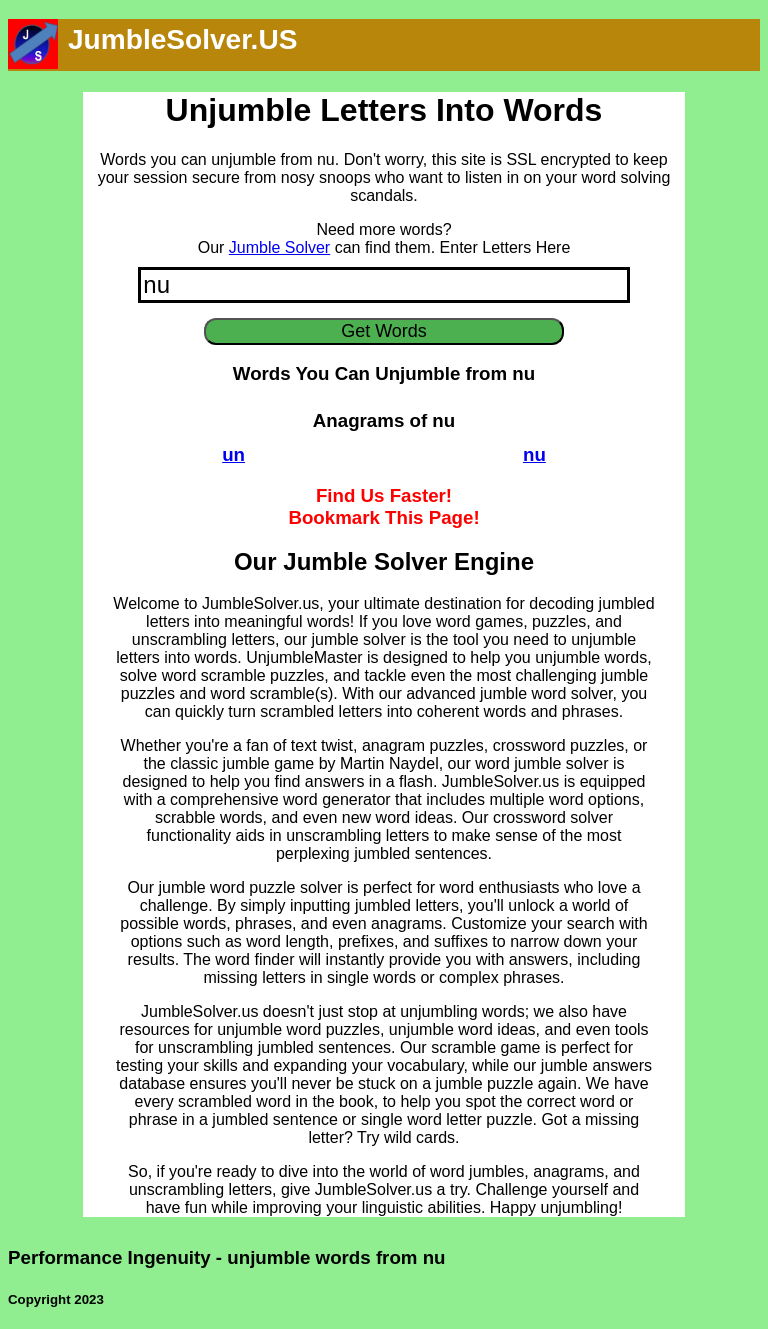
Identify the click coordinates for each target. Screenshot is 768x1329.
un (233, 454)
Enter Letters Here (505, 247)
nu (534, 454)
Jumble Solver (279, 247)
